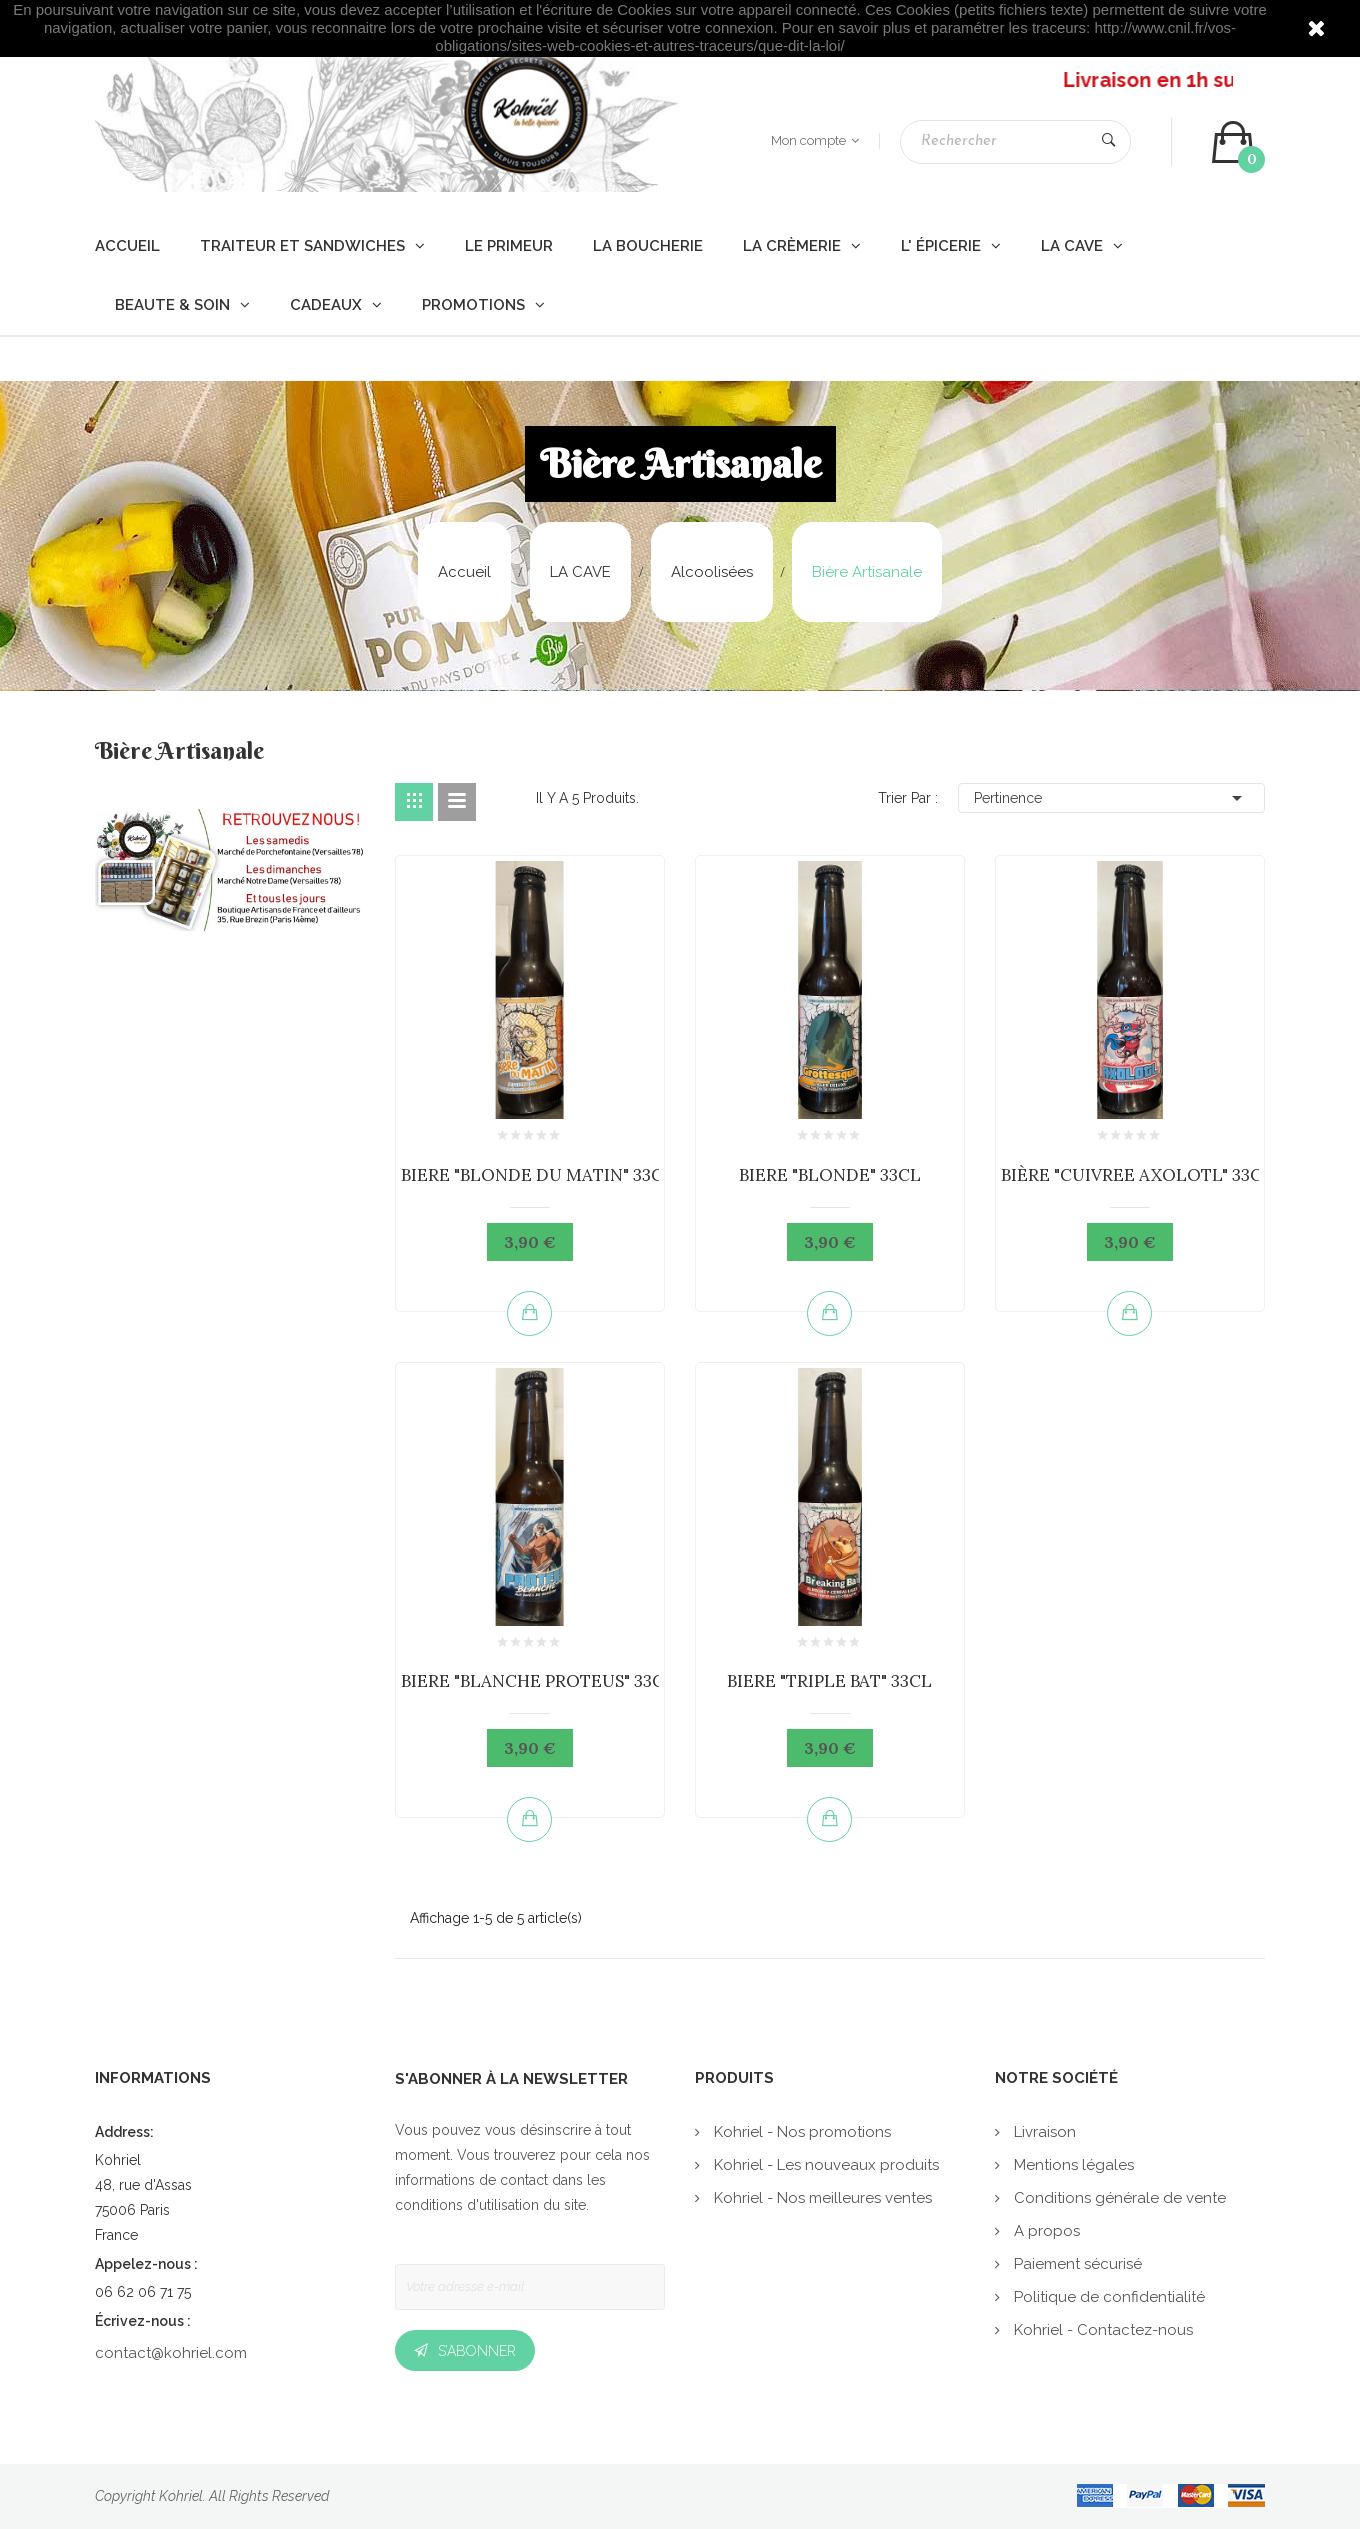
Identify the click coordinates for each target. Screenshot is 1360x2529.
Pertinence (1112, 798)
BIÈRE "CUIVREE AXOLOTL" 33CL (1137, 1175)
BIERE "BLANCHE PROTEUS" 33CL (538, 1681)
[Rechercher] (1015, 142)
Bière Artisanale (179, 753)
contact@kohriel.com (171, 2353)
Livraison (1043, 2132)
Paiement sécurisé (1076, 2264)
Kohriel (181, 2496)
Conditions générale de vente (1118, 2198)
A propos (1045, 2231)
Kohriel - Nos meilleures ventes (821, 2198)
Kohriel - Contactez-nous (1101, 2330)
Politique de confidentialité (1107, 2297)
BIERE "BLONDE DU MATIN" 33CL (537, 1175)
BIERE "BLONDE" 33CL (830, 1175)
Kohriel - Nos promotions (800, 2132)
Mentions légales (1072, 2165)
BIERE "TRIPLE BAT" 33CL (829, 1681)
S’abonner (477, 2351)
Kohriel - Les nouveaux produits (824, 2165)
